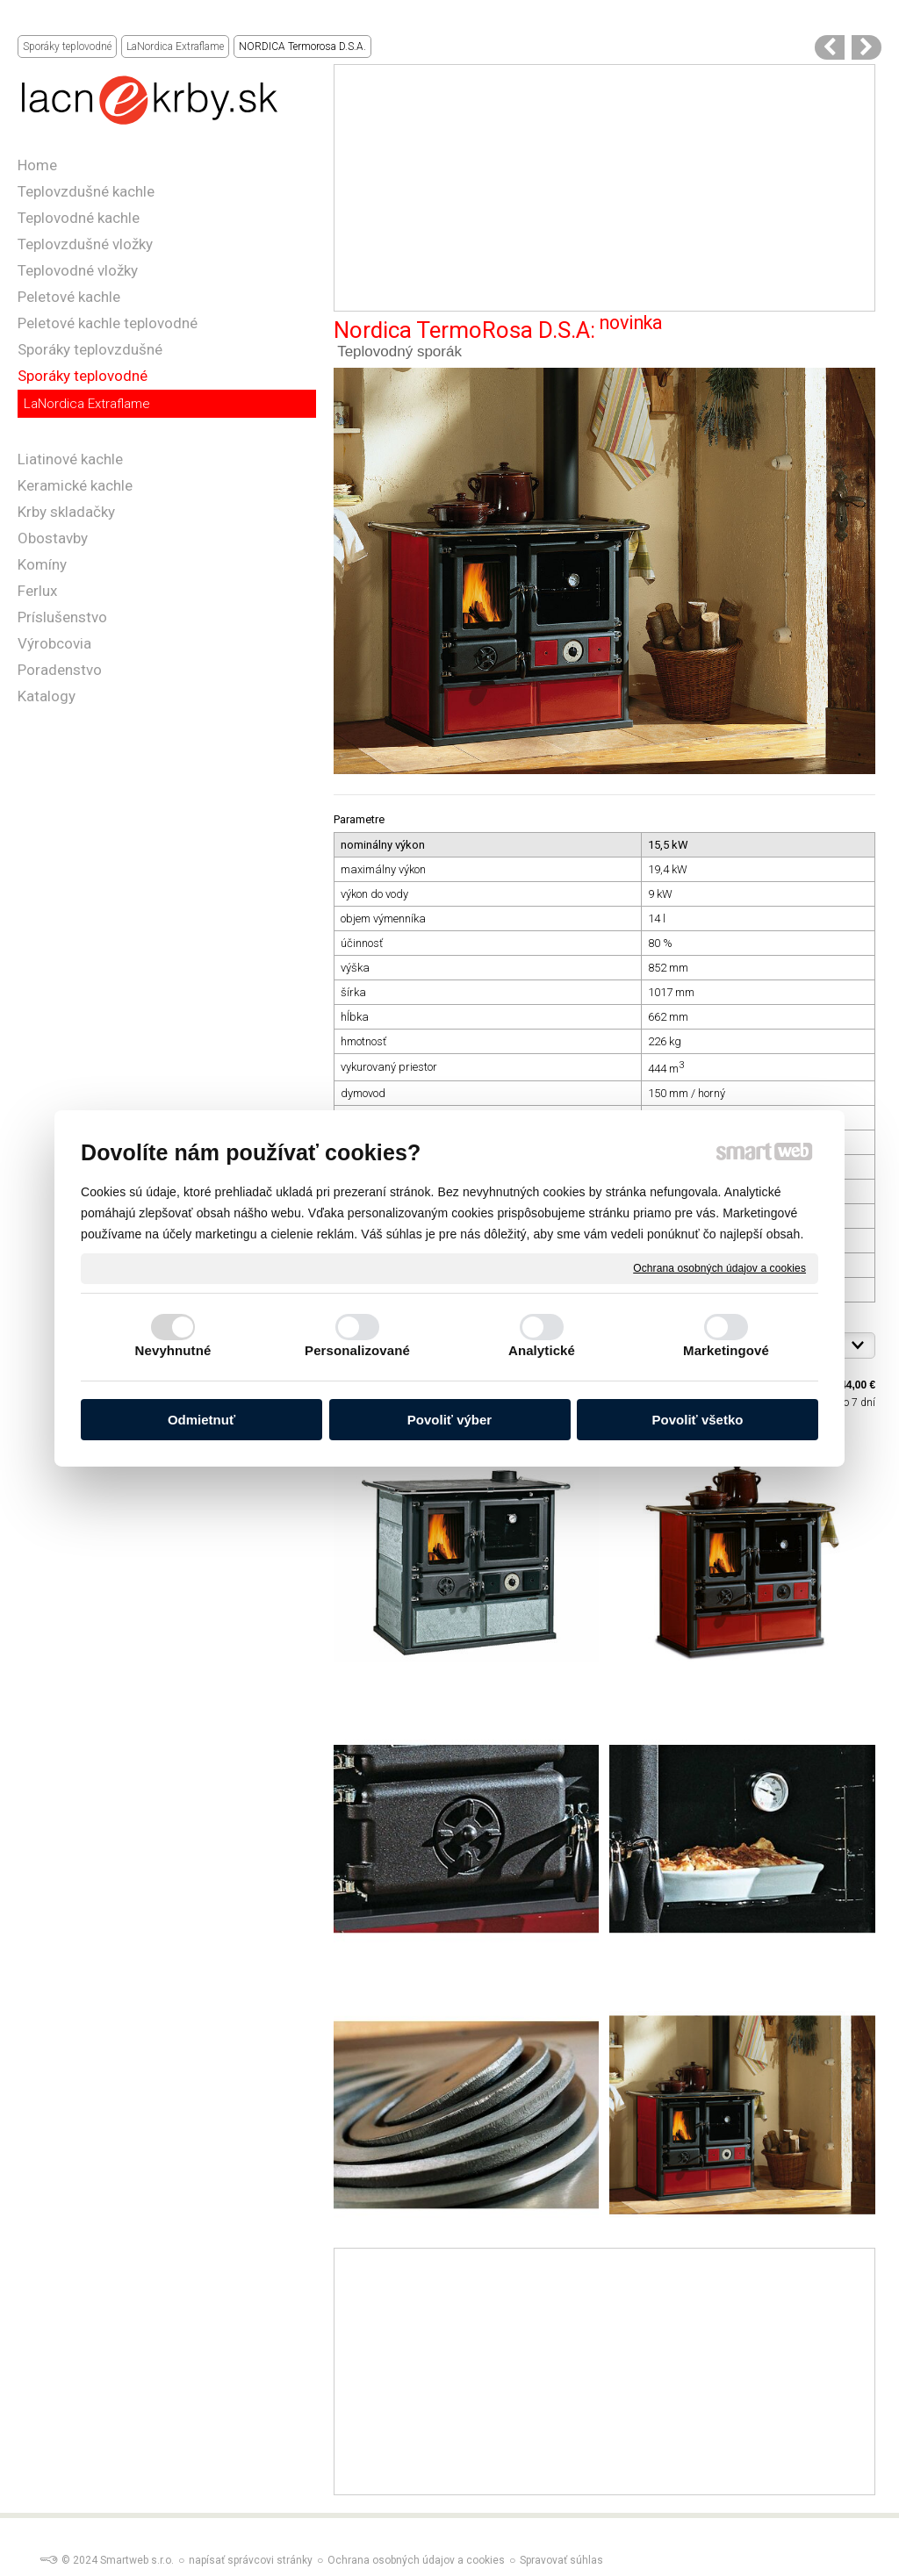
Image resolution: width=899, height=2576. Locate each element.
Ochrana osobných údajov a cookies (719, 1267)
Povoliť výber (449, 1419)
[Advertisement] (604, 188)
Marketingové (726, 1350)
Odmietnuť (201, 1419)
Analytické (541, 1350)
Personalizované (357, 1350)
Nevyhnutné (173, 1350)
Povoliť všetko (698, 1419)
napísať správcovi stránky (251, 2560)
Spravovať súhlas (561, 2560)
